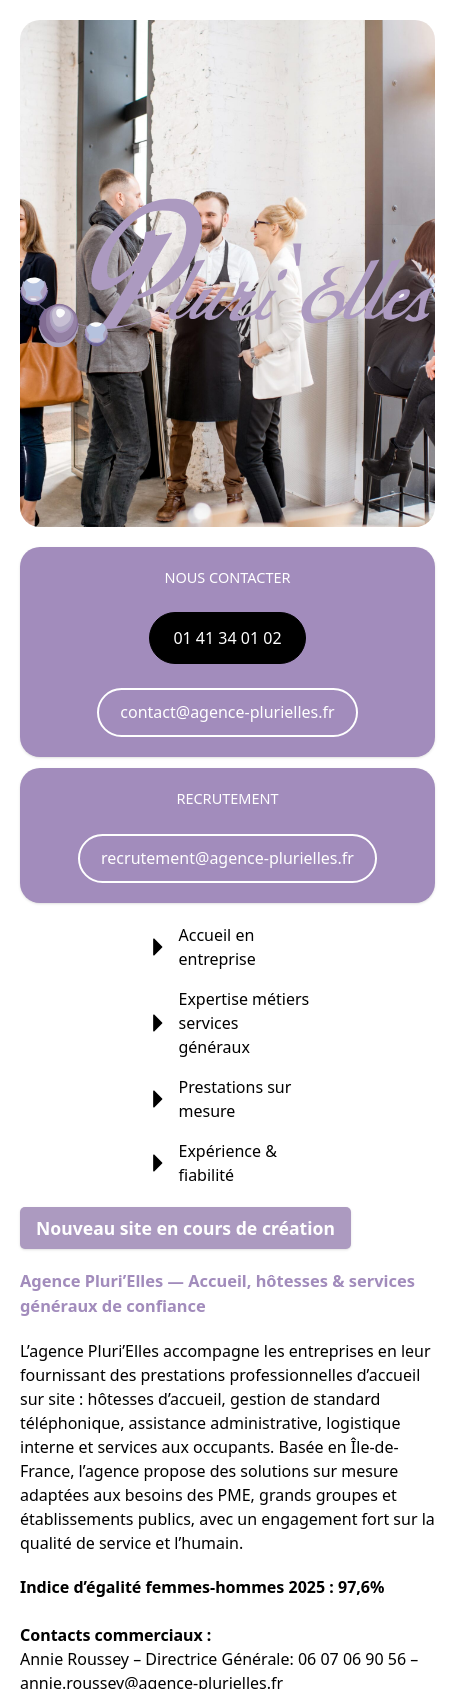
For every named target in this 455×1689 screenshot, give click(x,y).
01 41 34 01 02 (227, 638)
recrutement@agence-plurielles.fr (227, 858)
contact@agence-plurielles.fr (227, 712)
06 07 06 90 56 (352, 1659)
